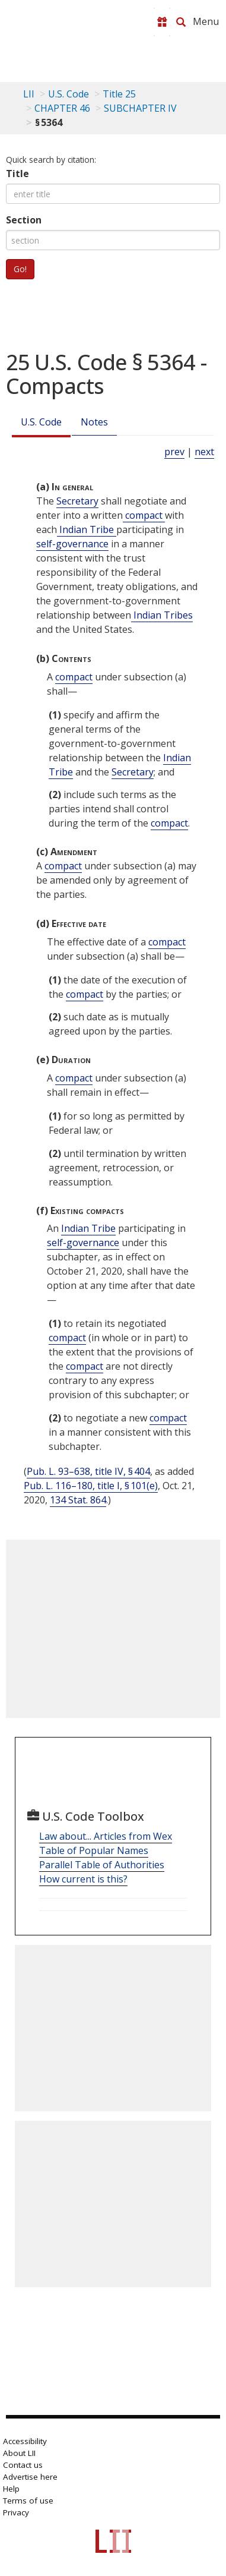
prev (174, 451)
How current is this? (83, 1879)
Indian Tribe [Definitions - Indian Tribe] (86, 529)
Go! (20, 269)
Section (24, 219)
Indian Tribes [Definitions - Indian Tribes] (162, 615)
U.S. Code (41, 421)
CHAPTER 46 (62, 108)
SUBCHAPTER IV (140, 108)
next (204, 451)
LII (28, 93)
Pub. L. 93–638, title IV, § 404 (88, 1471)
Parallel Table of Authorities (101, 1864)
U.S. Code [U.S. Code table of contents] (68, 93)
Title (17, 173)
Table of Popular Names (93, 1850)
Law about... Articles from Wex (105, 1836)
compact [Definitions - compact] (144, 515)
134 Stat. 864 (78, 1499)
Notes (94, 421)
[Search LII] (181, 22)
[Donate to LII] (162, 22)
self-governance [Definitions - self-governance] (72, 543)
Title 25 (119, 93)
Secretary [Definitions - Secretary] (77, 500)
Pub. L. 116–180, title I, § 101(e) (91, 1485)
